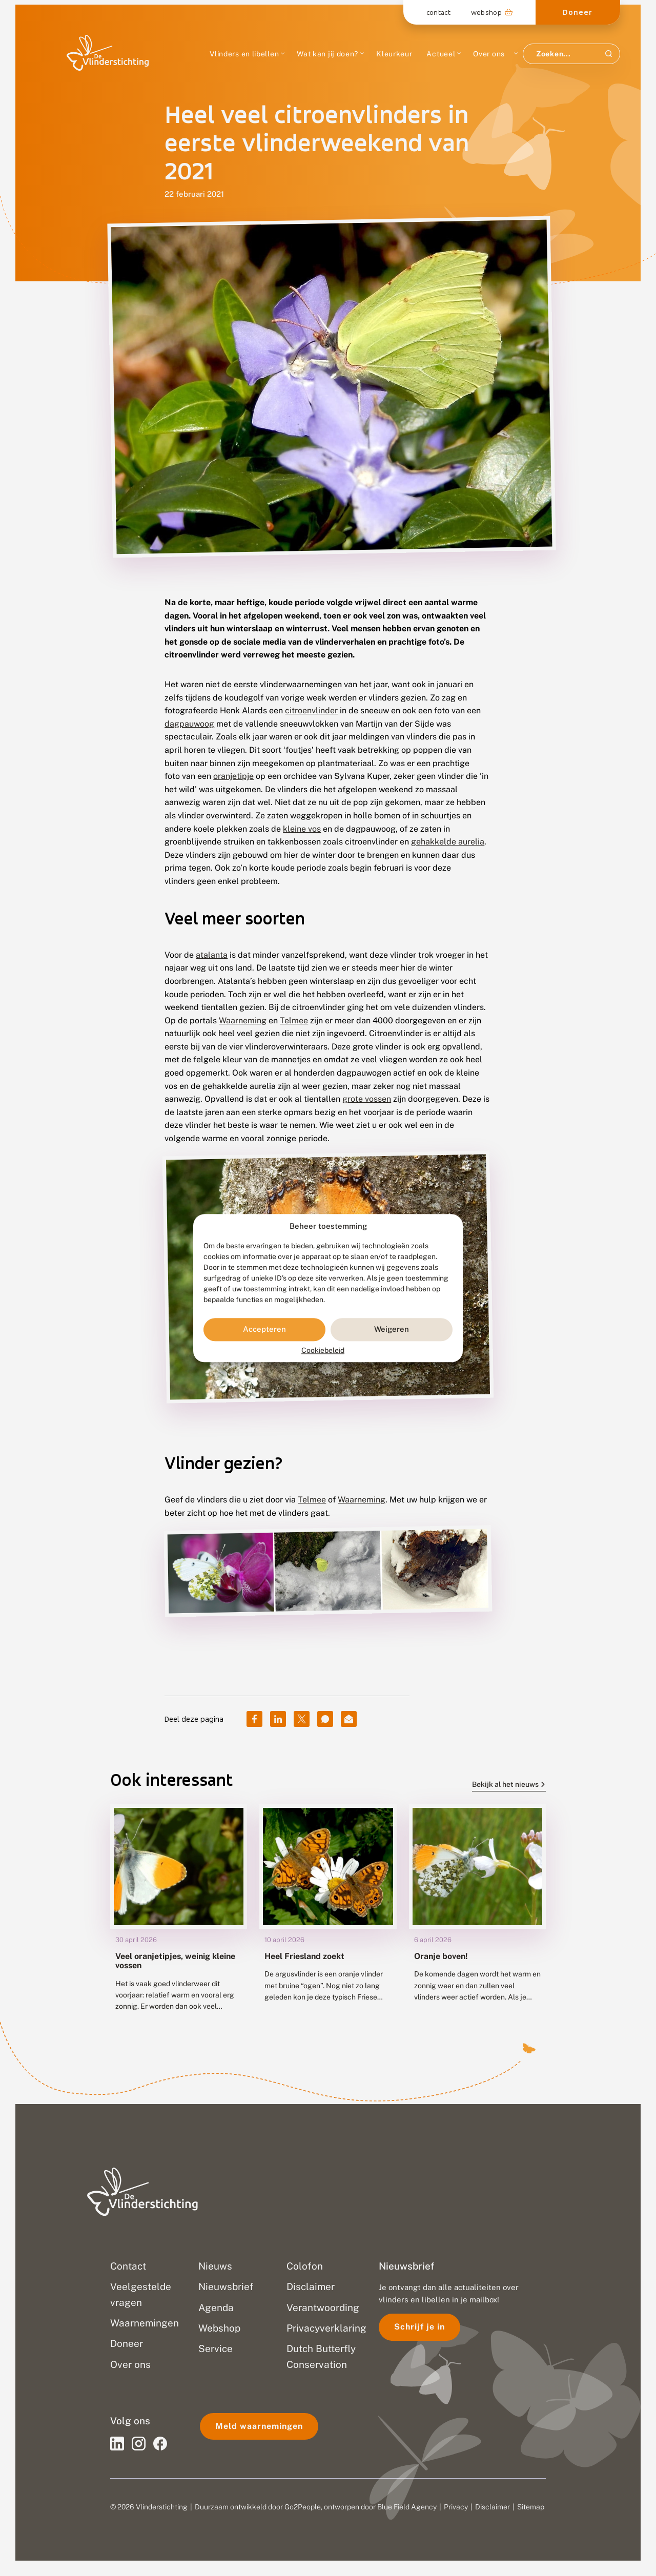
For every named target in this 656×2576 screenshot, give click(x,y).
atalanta (212, 955)
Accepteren (264, 1329)
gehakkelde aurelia (447, 842)
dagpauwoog (189, 724)
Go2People (302, 2507)
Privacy (456, 2507)
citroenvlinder (311, 710)
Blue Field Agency (407, 2507)
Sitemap (530, 2507)
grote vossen (366, 1099)
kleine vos (302, 829)
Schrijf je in (419, 2327)
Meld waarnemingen (259, 2426)
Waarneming (242, 1020)
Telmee (294, 1020)
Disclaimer (492, 2507)
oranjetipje (233, 776)
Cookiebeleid (322, 1350)
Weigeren (391, 1329)
